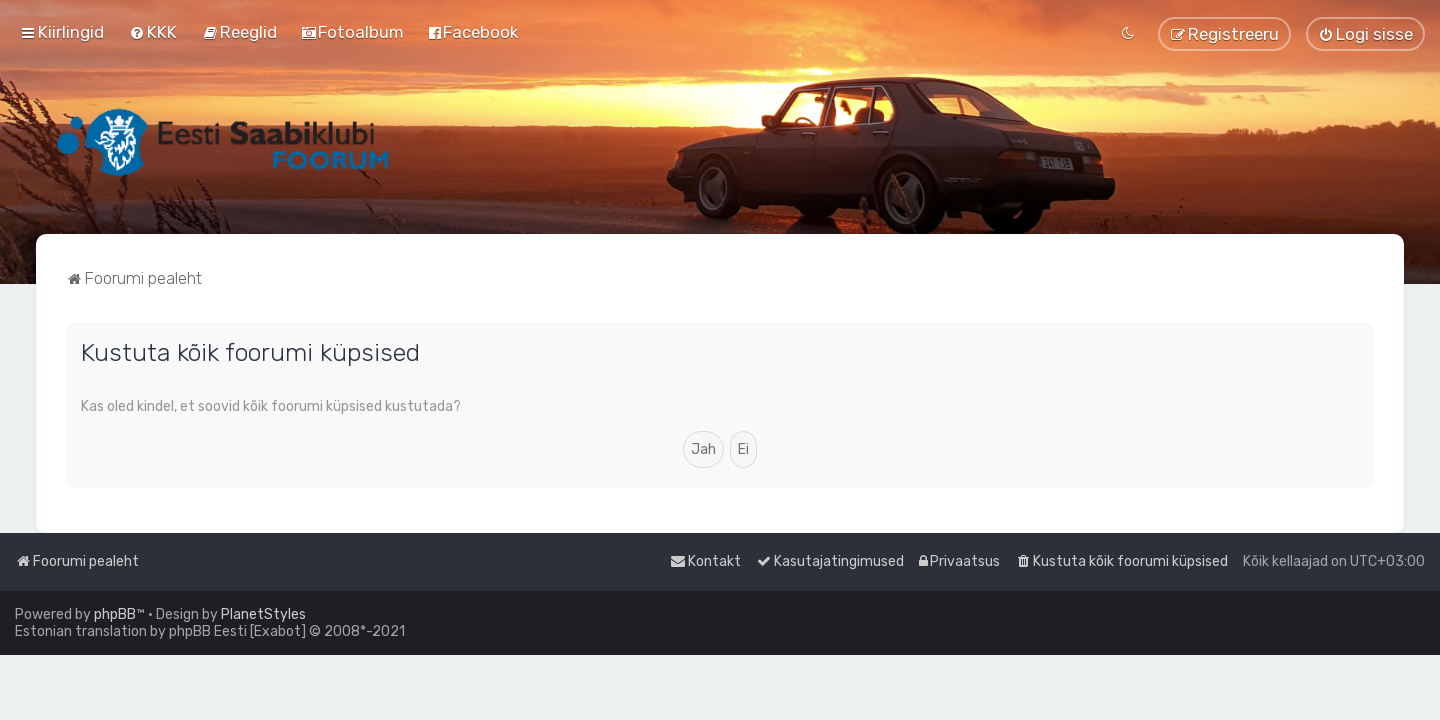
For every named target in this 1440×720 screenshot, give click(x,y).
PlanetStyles (263, 614)
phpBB (115, 614)
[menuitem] (153, 32)
